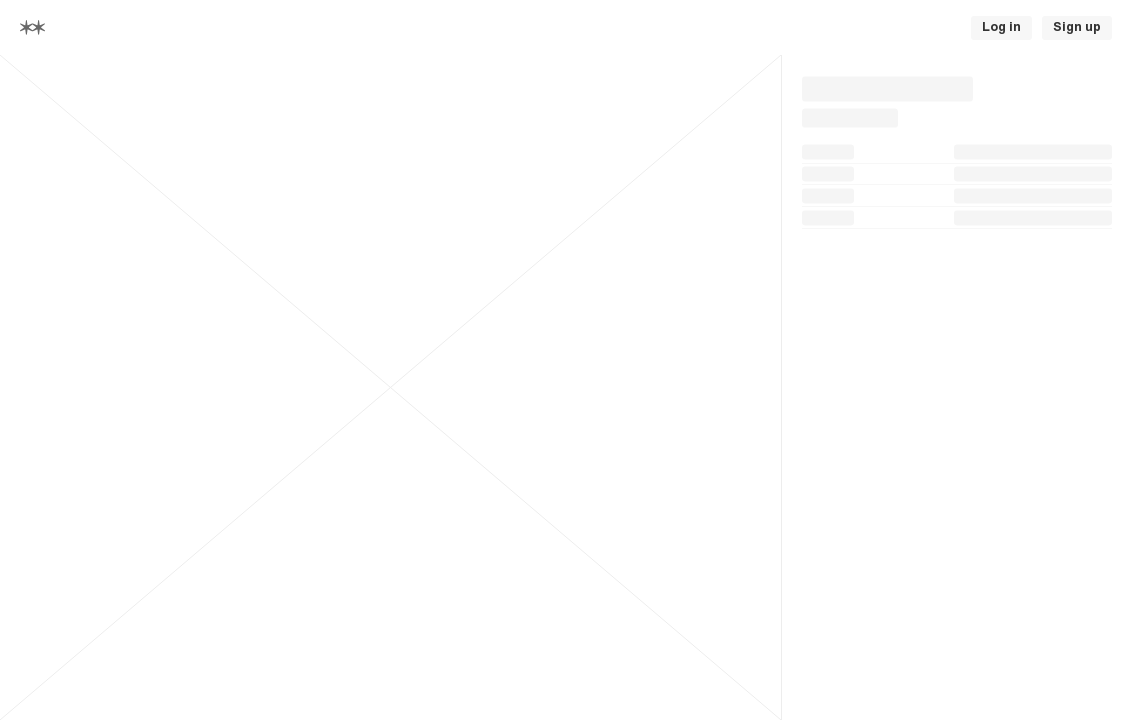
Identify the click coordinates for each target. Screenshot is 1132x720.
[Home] (32, 27)
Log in (1001, 27)
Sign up (1077, 27)
